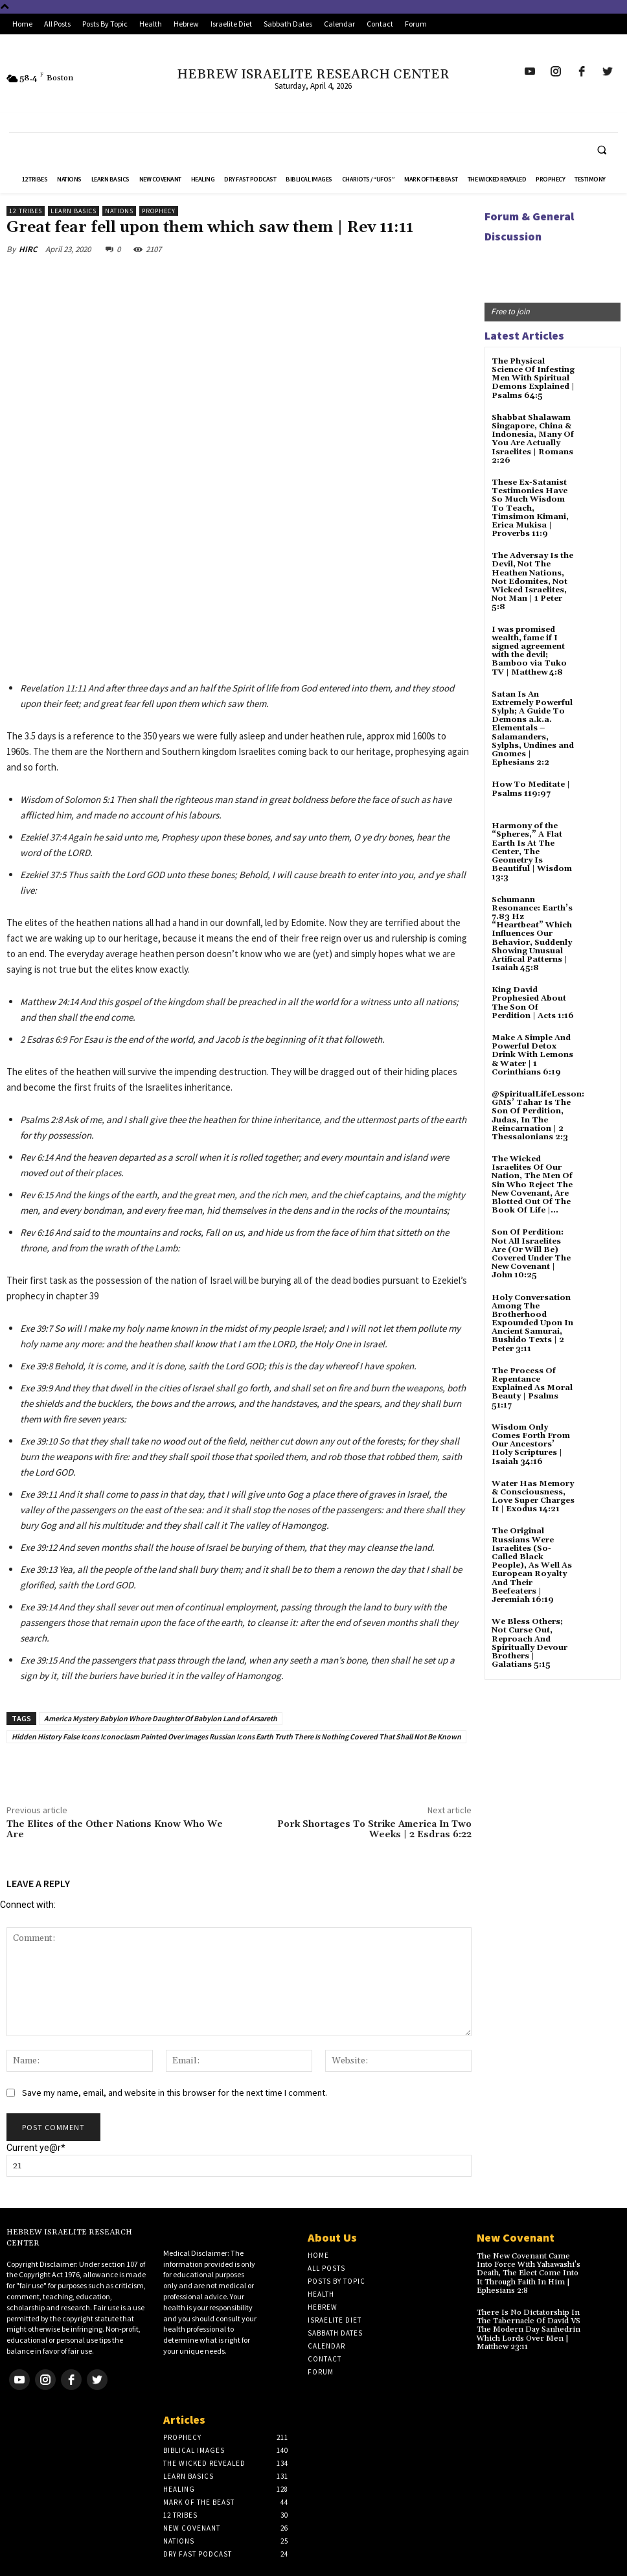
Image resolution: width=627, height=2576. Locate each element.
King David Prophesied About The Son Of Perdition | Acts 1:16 (533, 1003)
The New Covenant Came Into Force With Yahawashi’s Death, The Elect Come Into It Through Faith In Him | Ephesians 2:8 (528, 2273)
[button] (602, 149)
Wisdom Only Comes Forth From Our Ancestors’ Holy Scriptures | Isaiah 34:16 (531, 1444)
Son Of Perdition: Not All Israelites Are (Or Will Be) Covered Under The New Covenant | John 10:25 (531, 1253)
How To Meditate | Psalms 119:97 (531, 789)
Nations (119, 211)
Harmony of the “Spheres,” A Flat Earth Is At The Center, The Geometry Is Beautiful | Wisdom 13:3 (532, 851)
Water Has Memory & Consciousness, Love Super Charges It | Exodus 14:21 (533, 1496)
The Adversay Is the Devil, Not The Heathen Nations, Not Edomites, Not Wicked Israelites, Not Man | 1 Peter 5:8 (532, 581)
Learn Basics (73, 211)
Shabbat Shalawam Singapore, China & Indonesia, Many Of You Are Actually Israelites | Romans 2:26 (533, 439)
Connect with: (28, 1904)
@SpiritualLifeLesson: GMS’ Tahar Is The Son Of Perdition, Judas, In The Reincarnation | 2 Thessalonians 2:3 (538, 1115)
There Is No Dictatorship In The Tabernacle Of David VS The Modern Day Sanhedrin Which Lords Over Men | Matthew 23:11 (528, 2330)
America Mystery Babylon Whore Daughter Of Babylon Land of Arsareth (160, 1718)
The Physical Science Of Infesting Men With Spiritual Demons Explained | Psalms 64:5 (533, 378)
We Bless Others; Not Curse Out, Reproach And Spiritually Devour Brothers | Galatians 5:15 (529, 1643)
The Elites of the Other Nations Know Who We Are (114, 1829)
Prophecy (158, 211)
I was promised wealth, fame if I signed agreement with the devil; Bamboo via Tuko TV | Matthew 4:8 (529, 651)
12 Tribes (25, 211)
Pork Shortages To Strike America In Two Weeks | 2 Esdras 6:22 (374, 1829)
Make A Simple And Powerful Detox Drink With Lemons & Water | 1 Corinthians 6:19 (532, 1055)
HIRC (28, 249)
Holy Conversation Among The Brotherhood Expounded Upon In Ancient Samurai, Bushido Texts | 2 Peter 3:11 (532, 1323)
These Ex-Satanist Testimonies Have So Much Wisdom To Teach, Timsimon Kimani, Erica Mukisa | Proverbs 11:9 (530, 508)
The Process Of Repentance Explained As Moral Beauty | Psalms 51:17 (532, 1388)
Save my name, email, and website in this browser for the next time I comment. (174, 2092)
